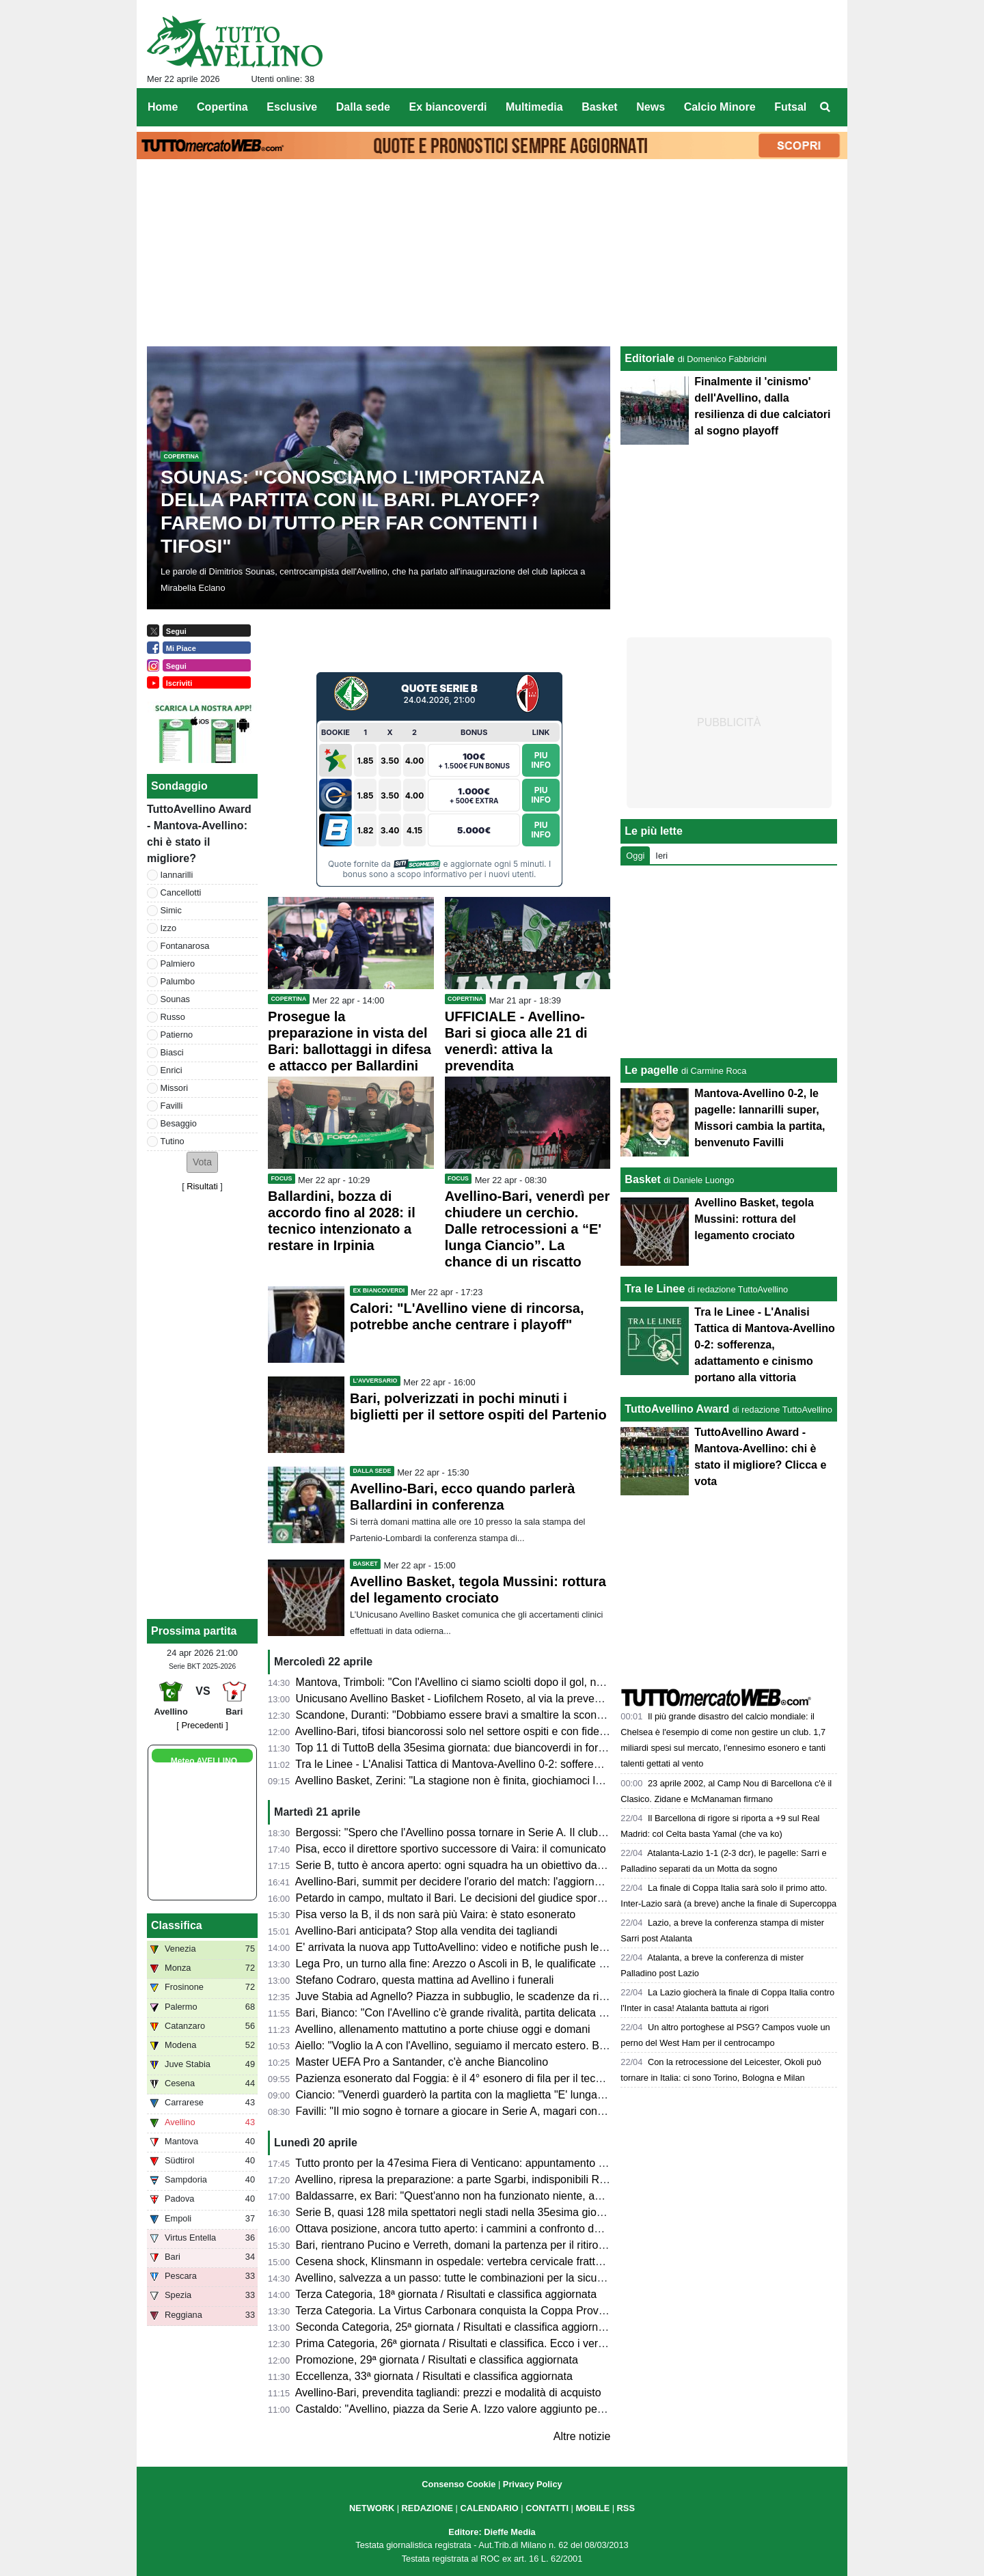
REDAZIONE (427, 2508)
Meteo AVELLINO (204, 1761)
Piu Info (541, 760)
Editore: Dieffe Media (491, 2532)
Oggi (635, 855)
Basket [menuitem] (599, 107)
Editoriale (649, 358)
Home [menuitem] (163, 107)
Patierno (177, 1034)
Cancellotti (181, 892)
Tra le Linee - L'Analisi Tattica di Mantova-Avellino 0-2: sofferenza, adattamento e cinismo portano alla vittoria (764, 1344)
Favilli (172, 1105)
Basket (642, 1179)
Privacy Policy (532, 2484)
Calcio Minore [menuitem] (720, 107)
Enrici (171, 1070)
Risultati (202, 1186)
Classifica (176, 1925)
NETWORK (371, 2508)
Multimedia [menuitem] (534, 107)
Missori (175, 1088)
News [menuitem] (650, 107)
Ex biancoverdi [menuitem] (448, 107)
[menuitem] (825, 107)
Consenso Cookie (458, 2484)
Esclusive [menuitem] (291, 107)
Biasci (172, 1052)
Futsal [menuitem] (790, 107)
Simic (171, 910)
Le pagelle (651, 1070)
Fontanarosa (185, 946)
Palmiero (178, 963)
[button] (202, 1162)
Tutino (172, 1141)
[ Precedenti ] (202, 1725)
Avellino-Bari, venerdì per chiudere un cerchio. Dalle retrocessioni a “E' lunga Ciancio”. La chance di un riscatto (527, 1229)
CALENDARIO (489, 2508)
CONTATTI (547, 2508)
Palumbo (178, 981)
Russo (173, 1017)
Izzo (168, 928)
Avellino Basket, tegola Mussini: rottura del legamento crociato (754, 1219)
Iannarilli (177, 875)
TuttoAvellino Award (677, 1409)
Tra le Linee (655, 1288)
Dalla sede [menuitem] (363, 107)
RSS (626, 2508)
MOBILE (592, 2508)
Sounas (175, 999)
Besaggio (179, 1123)
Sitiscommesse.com (417, 864)
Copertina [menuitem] (222, 107)
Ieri (661, 855)
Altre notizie (582, 2436)
